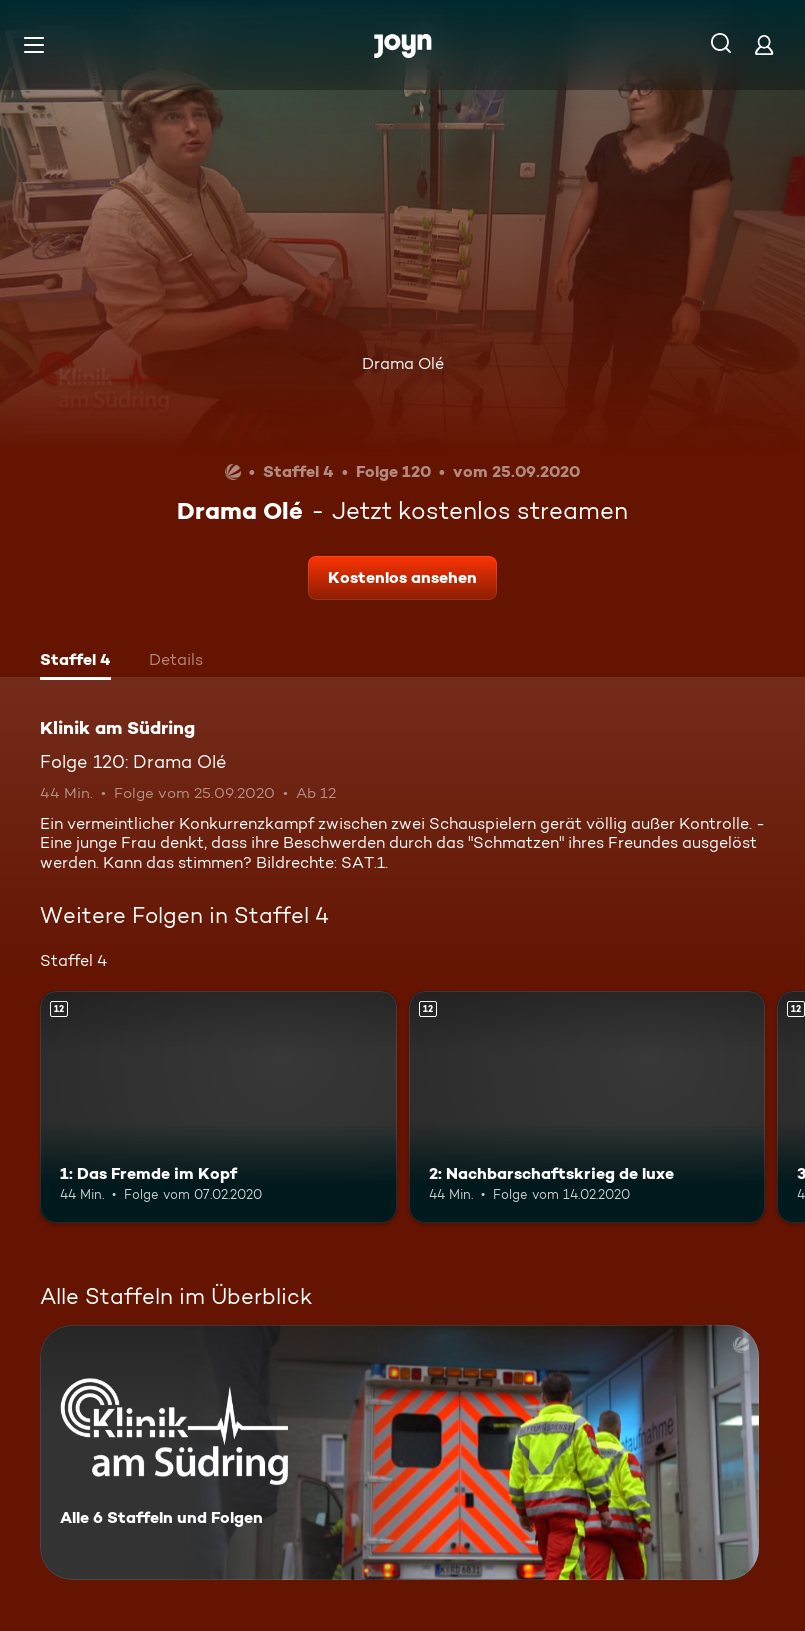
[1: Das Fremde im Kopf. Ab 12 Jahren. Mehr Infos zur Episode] (218, 1107)
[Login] (764, 44)
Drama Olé (403, 363)
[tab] (75, 662)
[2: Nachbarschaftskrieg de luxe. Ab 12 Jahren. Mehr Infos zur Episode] (587, 1107)
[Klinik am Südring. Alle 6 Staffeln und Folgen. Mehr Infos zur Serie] (399, 1452)
